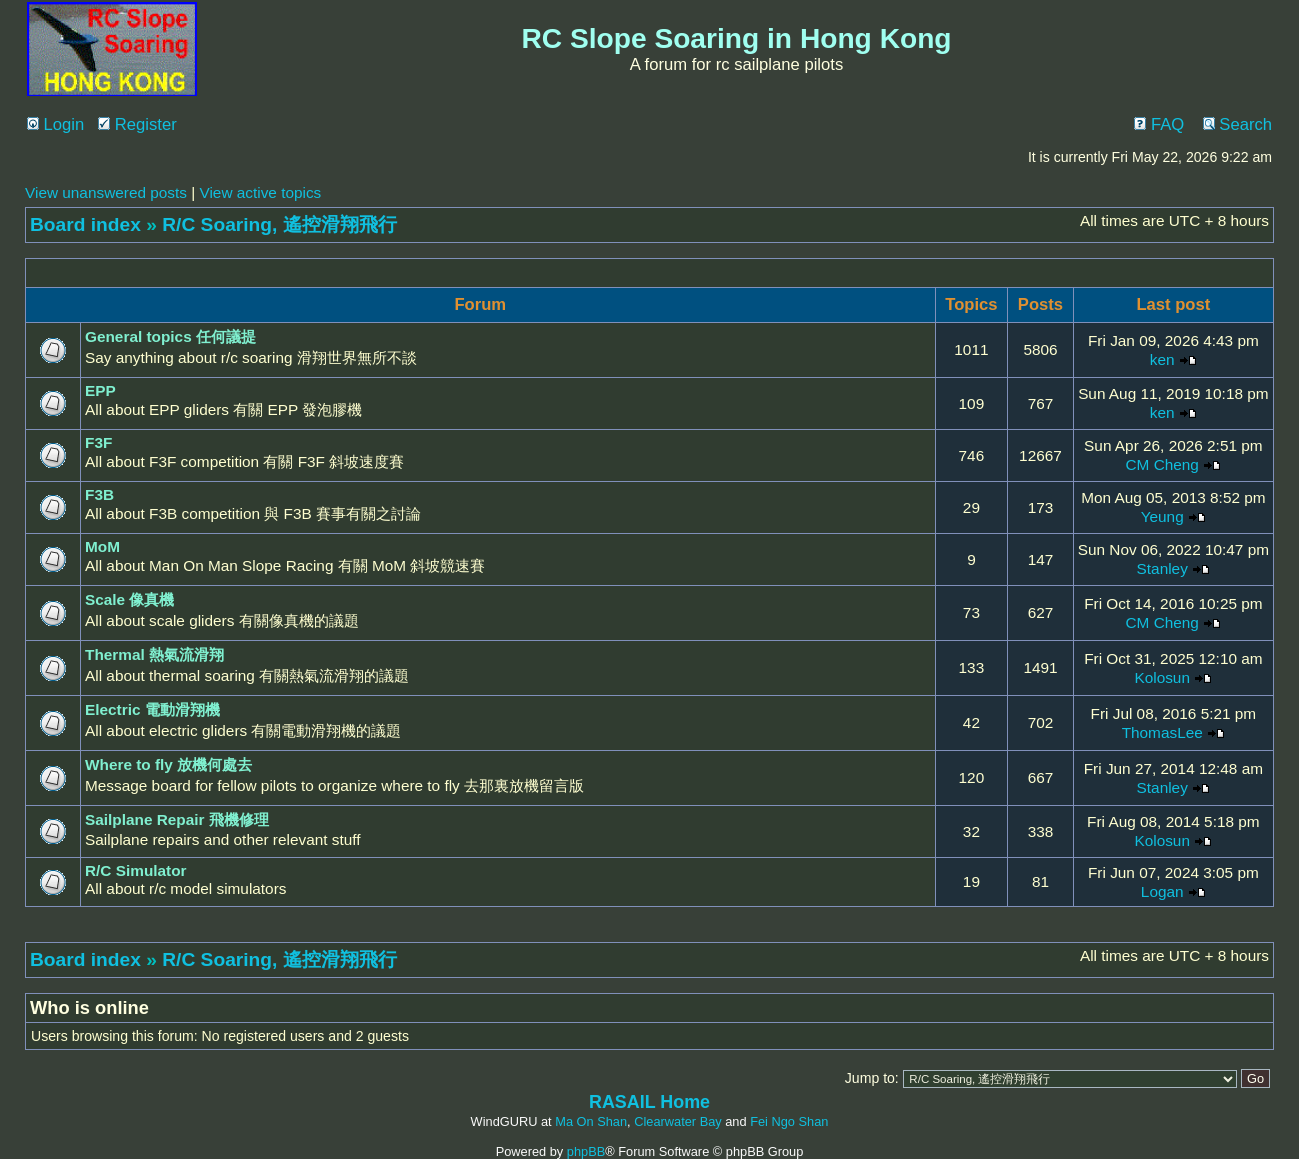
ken (1162, 359)
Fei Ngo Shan (789, 1121)
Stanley (1162, 568)
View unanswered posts (106, 192)
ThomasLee (1162, 732)
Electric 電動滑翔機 (152, 709)
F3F (98, 442)
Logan (1162, 891)
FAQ (1159, 124)
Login (55, 124)
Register (137, 124)
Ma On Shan (591, 1121)
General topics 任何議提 (170, 336)
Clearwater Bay (677, 1121)
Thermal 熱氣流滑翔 (154, 654)
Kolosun (1162, 677)
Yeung (1162, 516)
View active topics (260, 192)
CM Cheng (1162, 464)
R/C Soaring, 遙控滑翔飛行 (279, 224)
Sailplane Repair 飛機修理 (177, 819)
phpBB (586, 1151)
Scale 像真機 (129, 599)
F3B (99, 494)
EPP (100, 390)
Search (1237, 124)
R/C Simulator (136, 870)
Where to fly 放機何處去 (168, 764)
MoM (102, 546)
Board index (85, 224)
